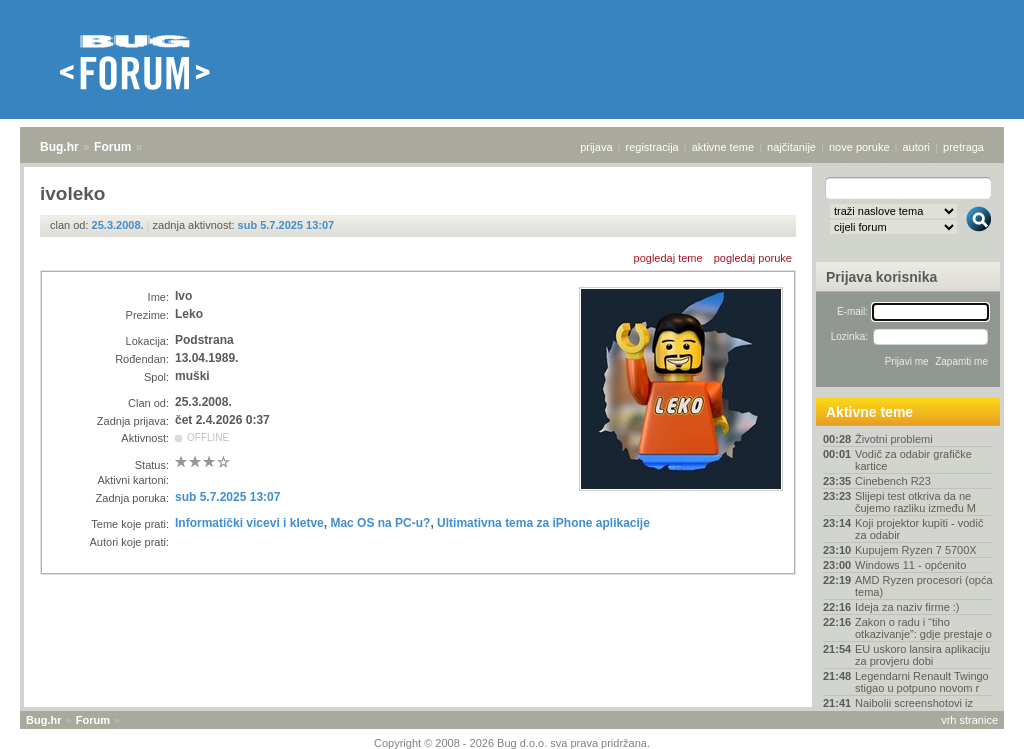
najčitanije (791, 147)
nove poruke (859, 147)
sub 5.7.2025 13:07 (286, 225)
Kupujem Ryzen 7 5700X (916, 550)
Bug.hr (59, 147)
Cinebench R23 (893, 481)
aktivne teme (723, 147)
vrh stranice (969, 720)
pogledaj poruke (753, 258)
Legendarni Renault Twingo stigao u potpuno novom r (922, 682)
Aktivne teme (869, 412)
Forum (112, 147)
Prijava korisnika (881, 277)
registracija (652, 147)
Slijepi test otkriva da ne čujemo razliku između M (915, 502)
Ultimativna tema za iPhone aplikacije (543, 523)
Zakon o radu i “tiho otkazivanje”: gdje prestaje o (923, 628)
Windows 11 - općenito (910, 565)
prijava (596, 147)
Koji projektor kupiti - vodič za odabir (919, 529)
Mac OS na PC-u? (380, 523)
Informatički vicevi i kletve (249, 523)
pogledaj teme (668, 258)
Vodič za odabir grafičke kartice (913, 460)
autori (917, 147)
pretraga (963, 147)
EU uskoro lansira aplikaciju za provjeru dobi (922, 655)
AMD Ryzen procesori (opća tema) (924, 586)
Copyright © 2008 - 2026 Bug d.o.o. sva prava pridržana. (512, 743)
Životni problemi (894, 439)
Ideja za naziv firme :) (907, 607)
